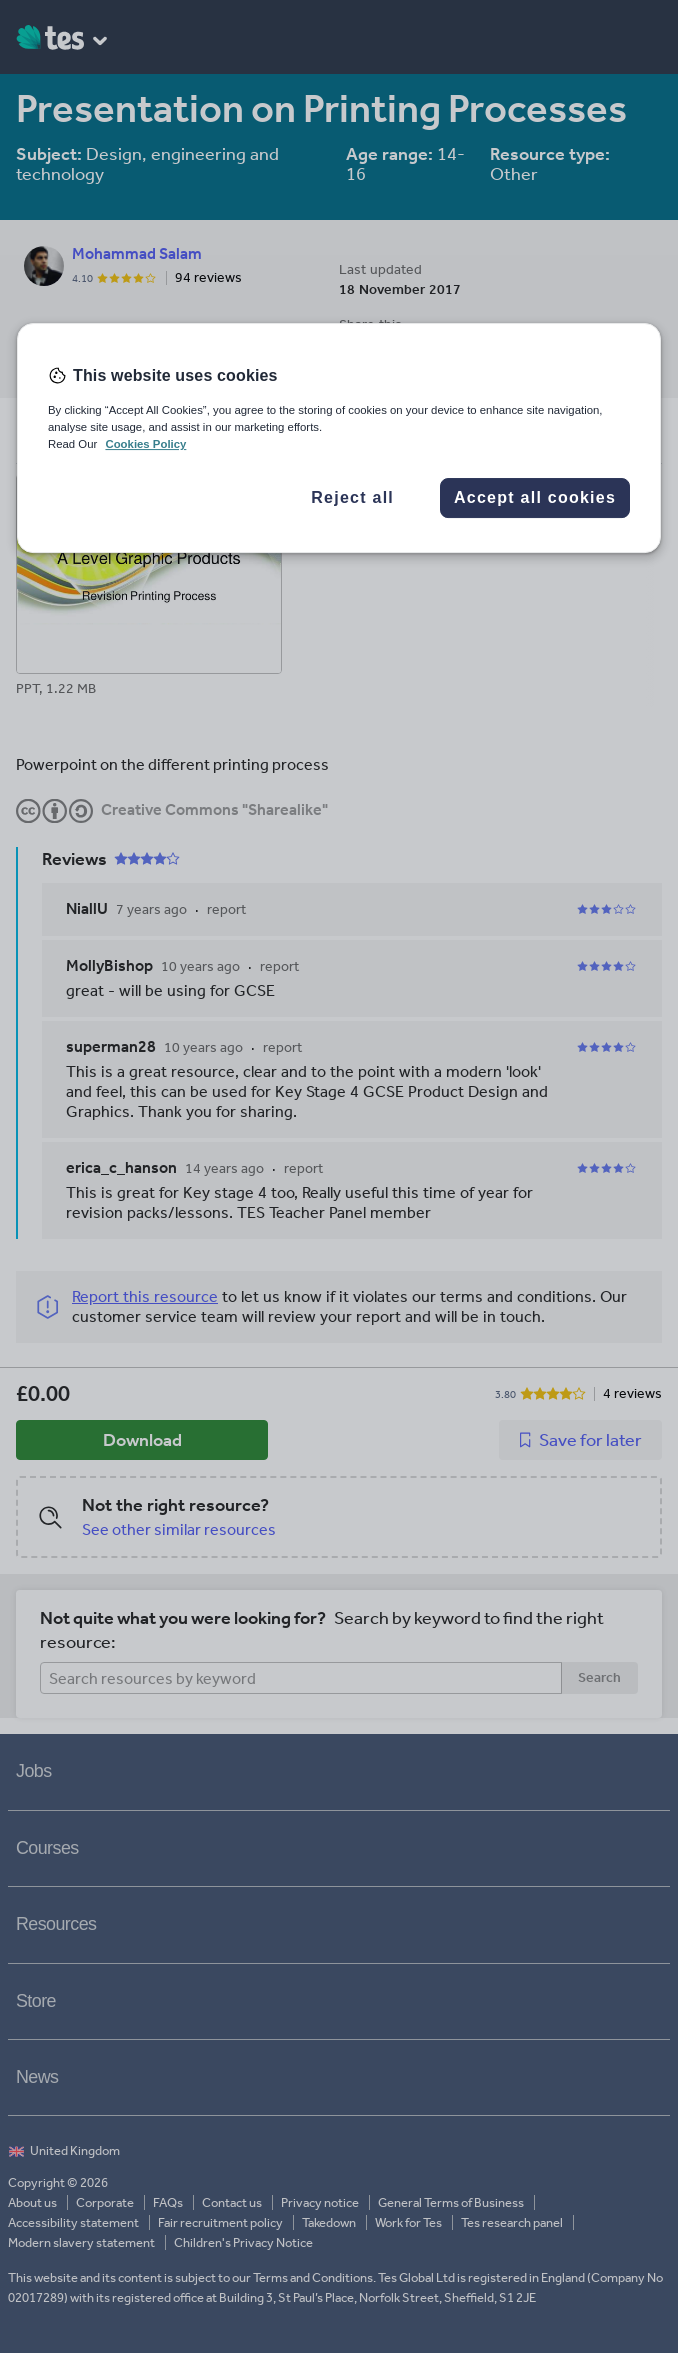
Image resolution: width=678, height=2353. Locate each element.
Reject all (352, 497)
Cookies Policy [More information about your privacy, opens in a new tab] (145, 444)
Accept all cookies (535, 497)
